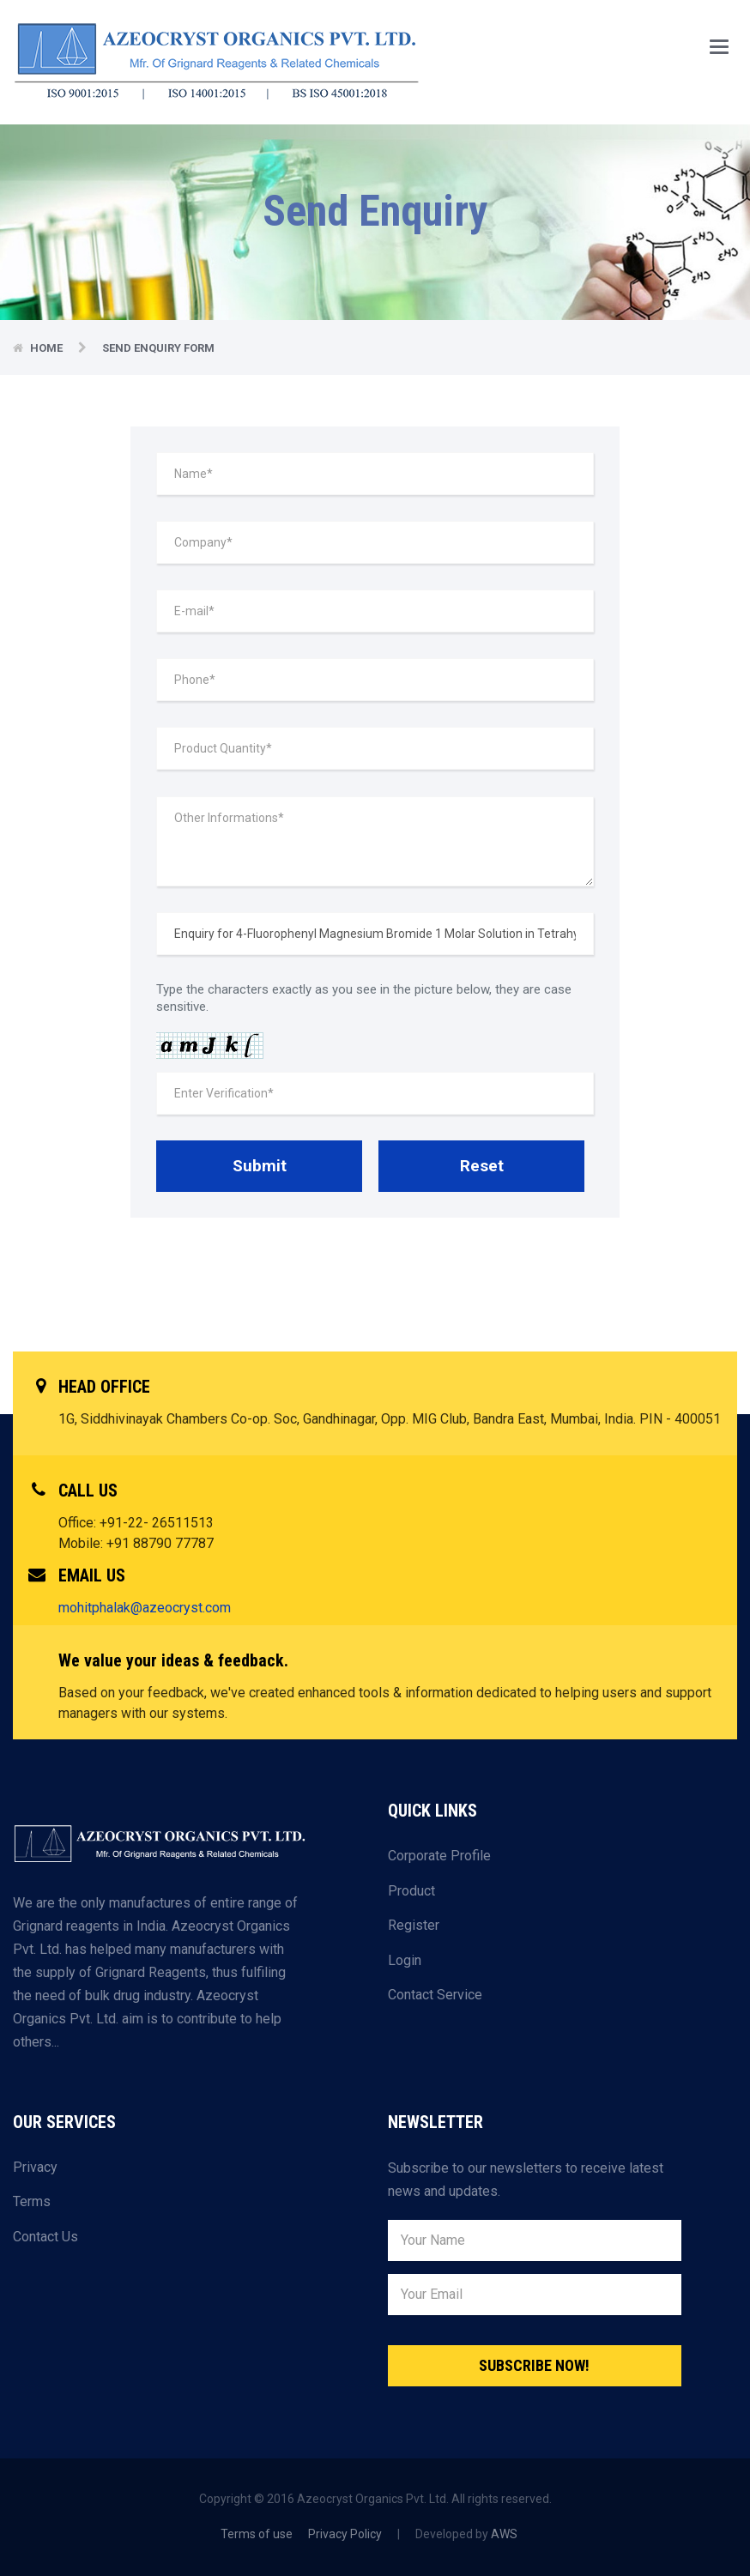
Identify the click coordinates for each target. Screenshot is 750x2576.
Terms (32, 2201)
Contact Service (435, 1994)
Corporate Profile (439, 1855)
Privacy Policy (345, 2534)
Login (404, 1960)
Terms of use (257, 2534)
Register (413, 1925)
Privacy (35, 2167)
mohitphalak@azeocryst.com (144, 1607)
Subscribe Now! (534, 2365)
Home (47, 348)
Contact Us (45, 2236)
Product (411, 1891)
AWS (504, 2534)
